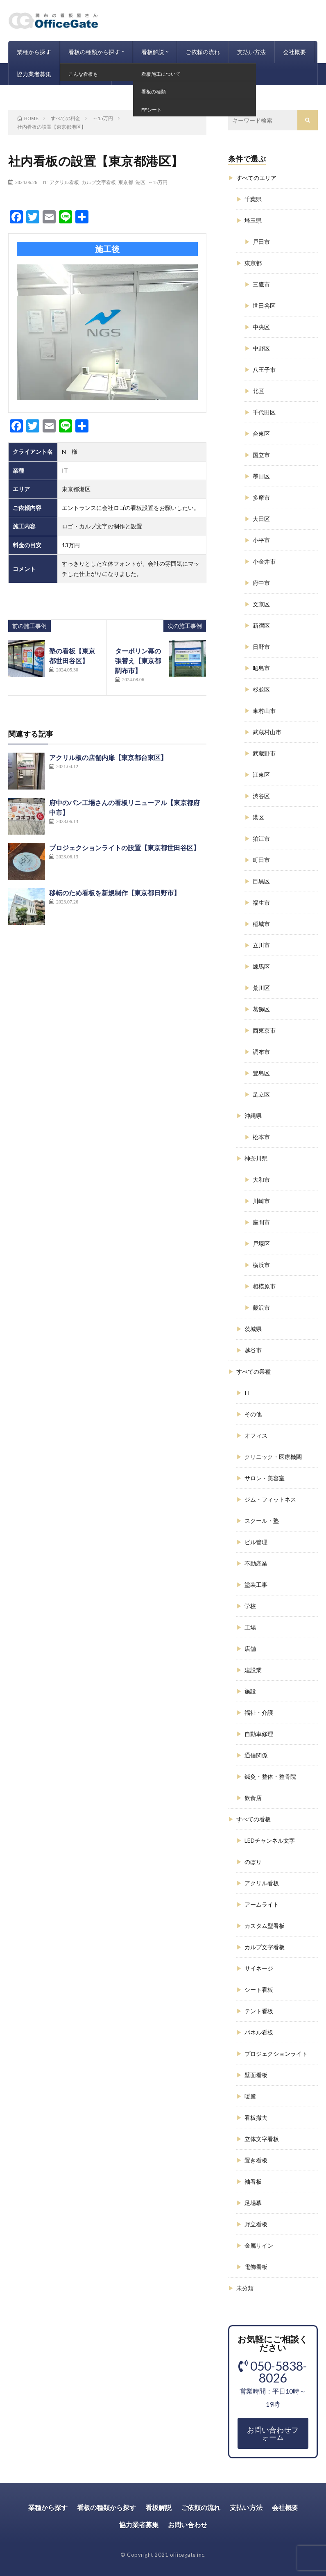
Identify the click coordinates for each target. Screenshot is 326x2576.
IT (45, 182)
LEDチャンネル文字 (269, 1840)
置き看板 (255, 2160)
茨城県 (253, 1328)
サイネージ (258, 1968)
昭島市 (261, 667)
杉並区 (261, 689)
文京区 (261, 604)
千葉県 (253, 199)
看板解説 (152, 51)
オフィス (255, 1435)
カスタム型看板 (264, 1925)
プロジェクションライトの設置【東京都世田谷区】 (124, 847)
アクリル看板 (64, 182)
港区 (140, 182)
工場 (250, 1627)
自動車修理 (258, 1733)
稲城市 (261, 923)
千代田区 (264, 412)
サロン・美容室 (264, 1478)
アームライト (261, 1904)
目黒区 (261, 881)
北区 (258, 390)
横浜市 (261, 1264)
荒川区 (261, 987)
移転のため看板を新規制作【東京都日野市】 (114, 893)
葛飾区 (261, 1009)
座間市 (261, 1222)
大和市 (261, 1179)
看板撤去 (255, 2117)
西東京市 (264, 1030)
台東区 (261, 433)
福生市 (261, 902)
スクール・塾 (261, 1520)
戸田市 (261, 241)
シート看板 (258, 1989)
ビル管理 (255, 1541)
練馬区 (261, 966)
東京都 (125, 182)
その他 (253, 1414)
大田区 (261, 518)
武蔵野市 (264, 753)
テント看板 (258, 2010)
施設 (250, 1691)
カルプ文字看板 (99, 182)
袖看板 (253, 2181)
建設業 (253, 1669)
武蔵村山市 (267, 731)
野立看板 (255, 2224)
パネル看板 (258, 2032)
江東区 (261, 774)
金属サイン (258, 2245)
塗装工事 (255, 1584)
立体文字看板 (261, 2138)
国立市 (261, 454)
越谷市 (253, 1350)
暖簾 (250, 2096)
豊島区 (261, 1073)
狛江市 (261, 838)
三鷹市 (261, 284)
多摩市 (261, 497)
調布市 (261, 1051)
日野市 (261, 646)
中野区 (261, 348)
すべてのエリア (256, 177)
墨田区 (261, 476)
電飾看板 (255, 2266)
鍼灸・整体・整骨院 (270, 1776)
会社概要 (294, 51)
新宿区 (261, 625)
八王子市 (264, 369)
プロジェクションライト (276, 2053)
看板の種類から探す (94, 51)
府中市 (261, 582)
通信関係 (255, 1755)
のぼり (253, 1861)
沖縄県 (253, 1115)
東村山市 (264, 710)
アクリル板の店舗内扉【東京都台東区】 (108, 757)
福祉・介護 (258, 1712)
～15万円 (158, 182)
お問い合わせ (85, 74)
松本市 (261, 1136)
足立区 (261, 1094)
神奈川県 (255, 1158)
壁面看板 (255, 2074)
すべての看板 (253, 1819)
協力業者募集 (34, 74)
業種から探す (34, 51)
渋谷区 (261, 795)
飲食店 (253, 1797)
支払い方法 (251, 51)
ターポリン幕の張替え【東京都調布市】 (138, 660)
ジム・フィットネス (270, 1499)
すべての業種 (253, 1371)
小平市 (261, 540)
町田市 (261, 859)
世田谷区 (264, 305)
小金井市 (264, 561)
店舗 (250, 1648)
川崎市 (261, 1200)
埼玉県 (253, 220)
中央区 (261, 326)
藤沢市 (261, 1307)
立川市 (261, 945)
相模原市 (264, 1286)
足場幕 (253, 2202)
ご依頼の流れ (203, 51)
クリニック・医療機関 (273, 1456)
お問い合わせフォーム (273, 2433)
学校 (250, 1605)
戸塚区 (261, 1243)
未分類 (245, 2288)
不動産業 (255, 1563)
